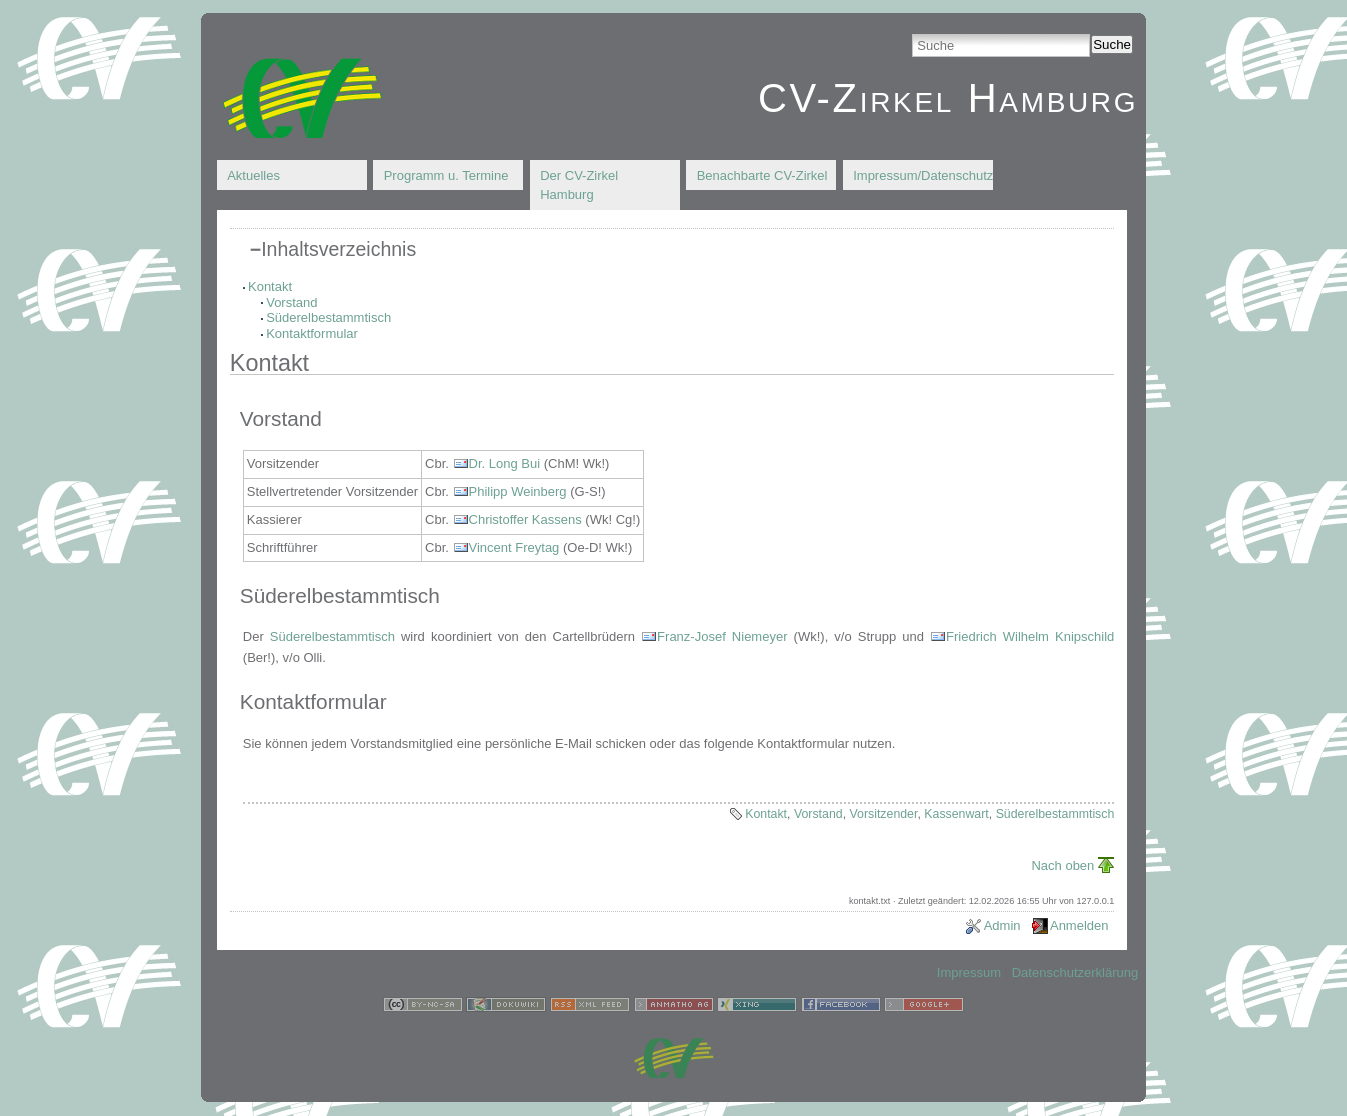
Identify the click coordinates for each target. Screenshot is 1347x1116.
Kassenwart (956, 814)
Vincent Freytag (514, 547)
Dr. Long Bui (505, 463)
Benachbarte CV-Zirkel (762, 175)
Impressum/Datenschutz (923, 175)
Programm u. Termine (446, 175)
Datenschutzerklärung (1075, 972)
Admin (1002, 925)
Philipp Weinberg (518, 491)
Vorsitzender (883, 814)
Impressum (969, 972)
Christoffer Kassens (525, 519)
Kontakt (270, 286)
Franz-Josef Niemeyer (722, 636)
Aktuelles (253, 175)
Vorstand (291, 302)
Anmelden (1079, 925)
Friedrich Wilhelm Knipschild (1030, 636)
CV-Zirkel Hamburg (948, 98)
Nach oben (1062, 865)
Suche (1112, 44)
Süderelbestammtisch (328, 317)
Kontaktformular (312, 333)
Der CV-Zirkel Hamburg (579, 185)
